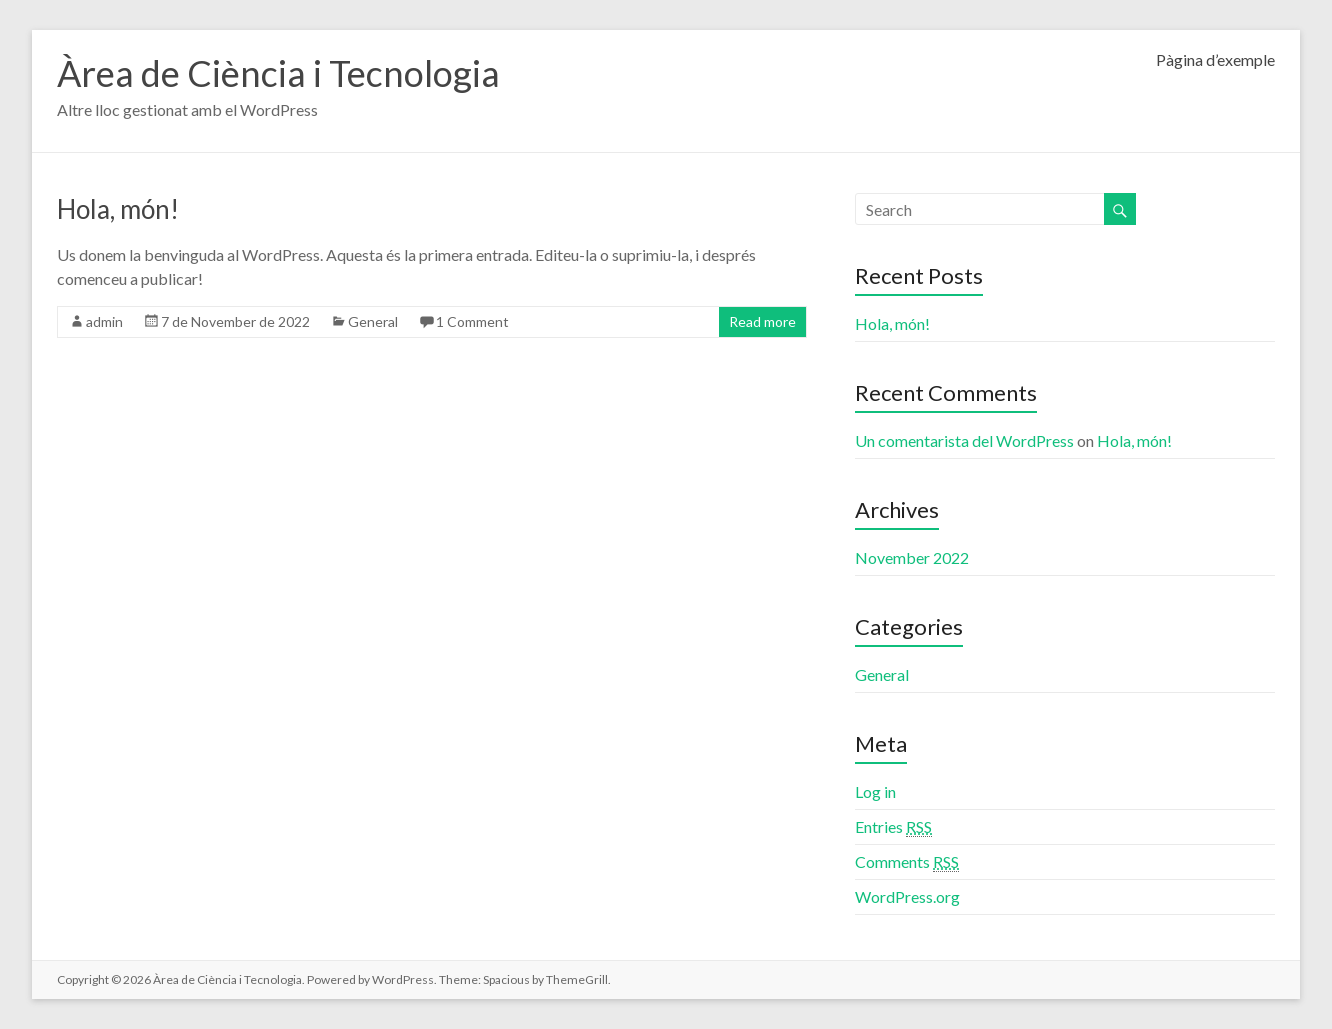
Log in (875, 791)
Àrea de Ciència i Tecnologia (278, 73)
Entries (893, 827)
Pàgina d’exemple (1215, 59)
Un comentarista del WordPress (964, 440)
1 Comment (472, 321)
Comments (907, 862)
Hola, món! (118, 209)
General (373, 321)
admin (104, 321)
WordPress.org (907, 896)
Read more (762, 321)
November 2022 (912, 557)
